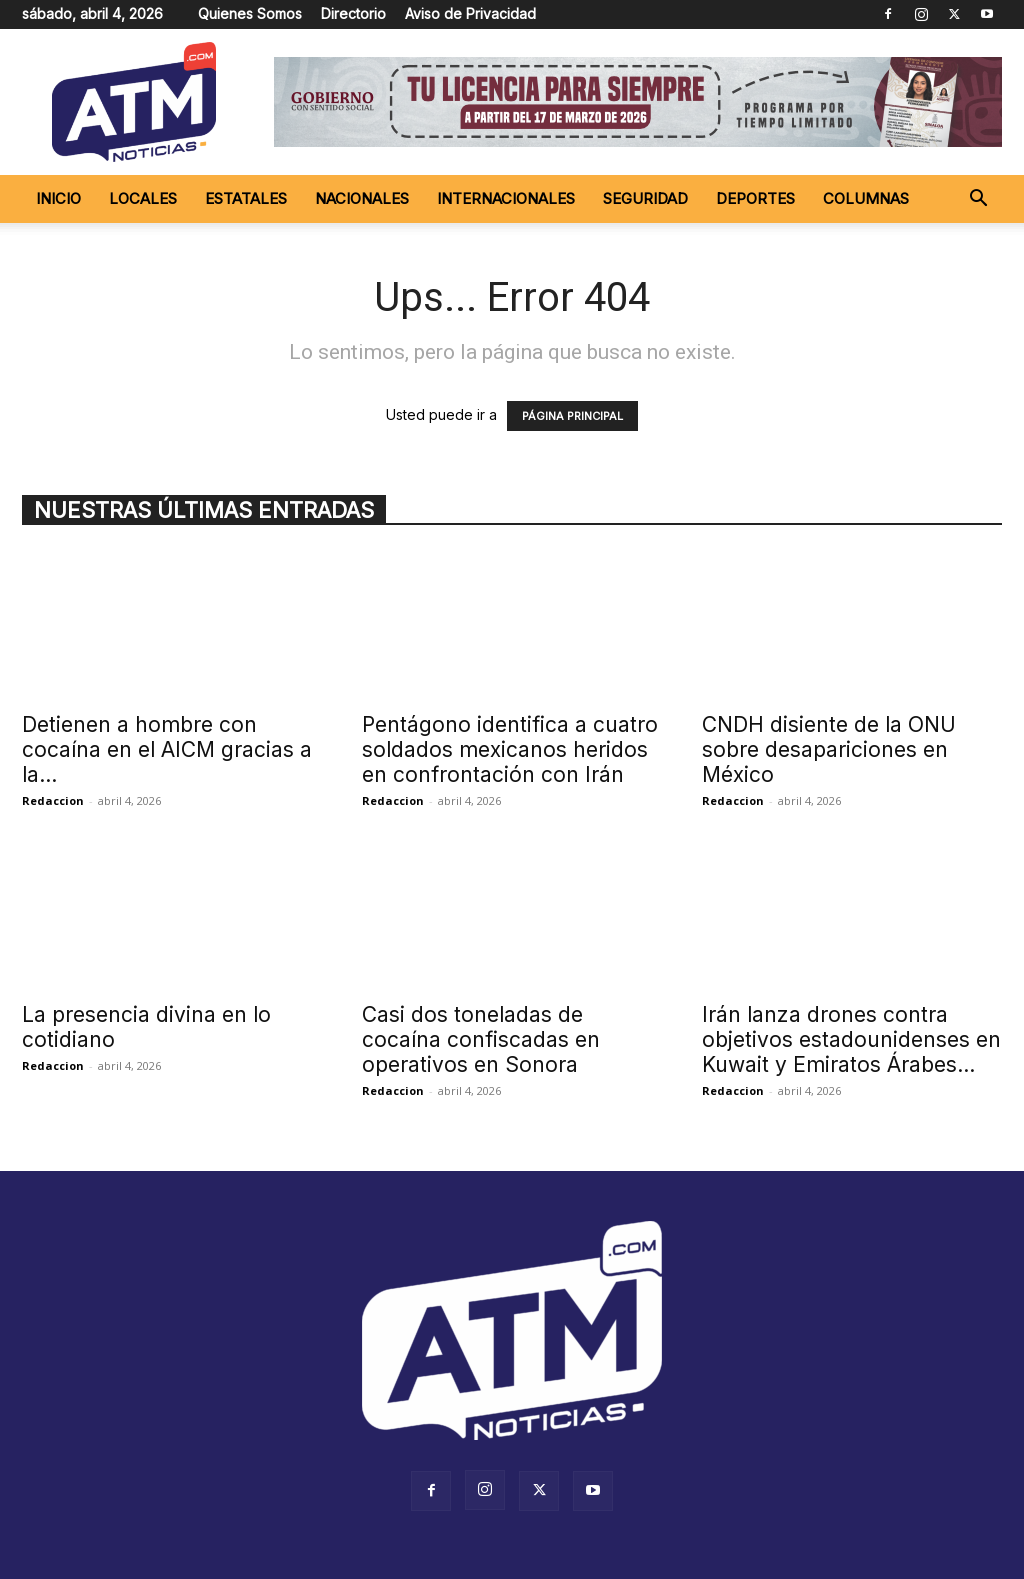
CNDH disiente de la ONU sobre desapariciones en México (829, 749)
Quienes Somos (250, 13)
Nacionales (362, 198)
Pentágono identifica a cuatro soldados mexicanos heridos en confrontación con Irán (510, 749)
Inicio (58, 198)
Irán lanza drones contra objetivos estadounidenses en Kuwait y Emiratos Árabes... (851, 1039)
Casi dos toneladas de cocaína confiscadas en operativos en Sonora (481, 1039)
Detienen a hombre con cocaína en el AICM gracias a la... (167, 749)
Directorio (353, 13)
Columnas (866, 198)
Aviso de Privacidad (470, 13)
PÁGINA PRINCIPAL (572, 416)
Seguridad (645, 198)
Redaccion (53, 800)
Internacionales (506, 198)
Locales (143, 198)
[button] (978, 200)
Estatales (246, 198)
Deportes (755, 198)
